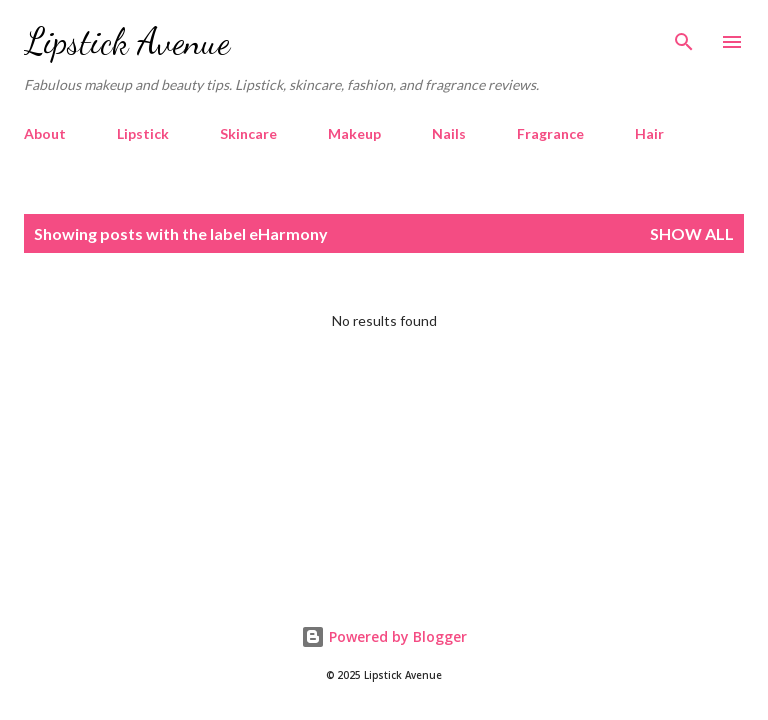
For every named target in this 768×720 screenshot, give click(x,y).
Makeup (354, 133)
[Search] (684, 36)
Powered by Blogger (384, 636)
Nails (449, 133)
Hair (649, 133)
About (45, 133)
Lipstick (143, 133)
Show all (692, 233)
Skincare (248, 133)
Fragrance (550, 133)
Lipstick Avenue (127, 41)
